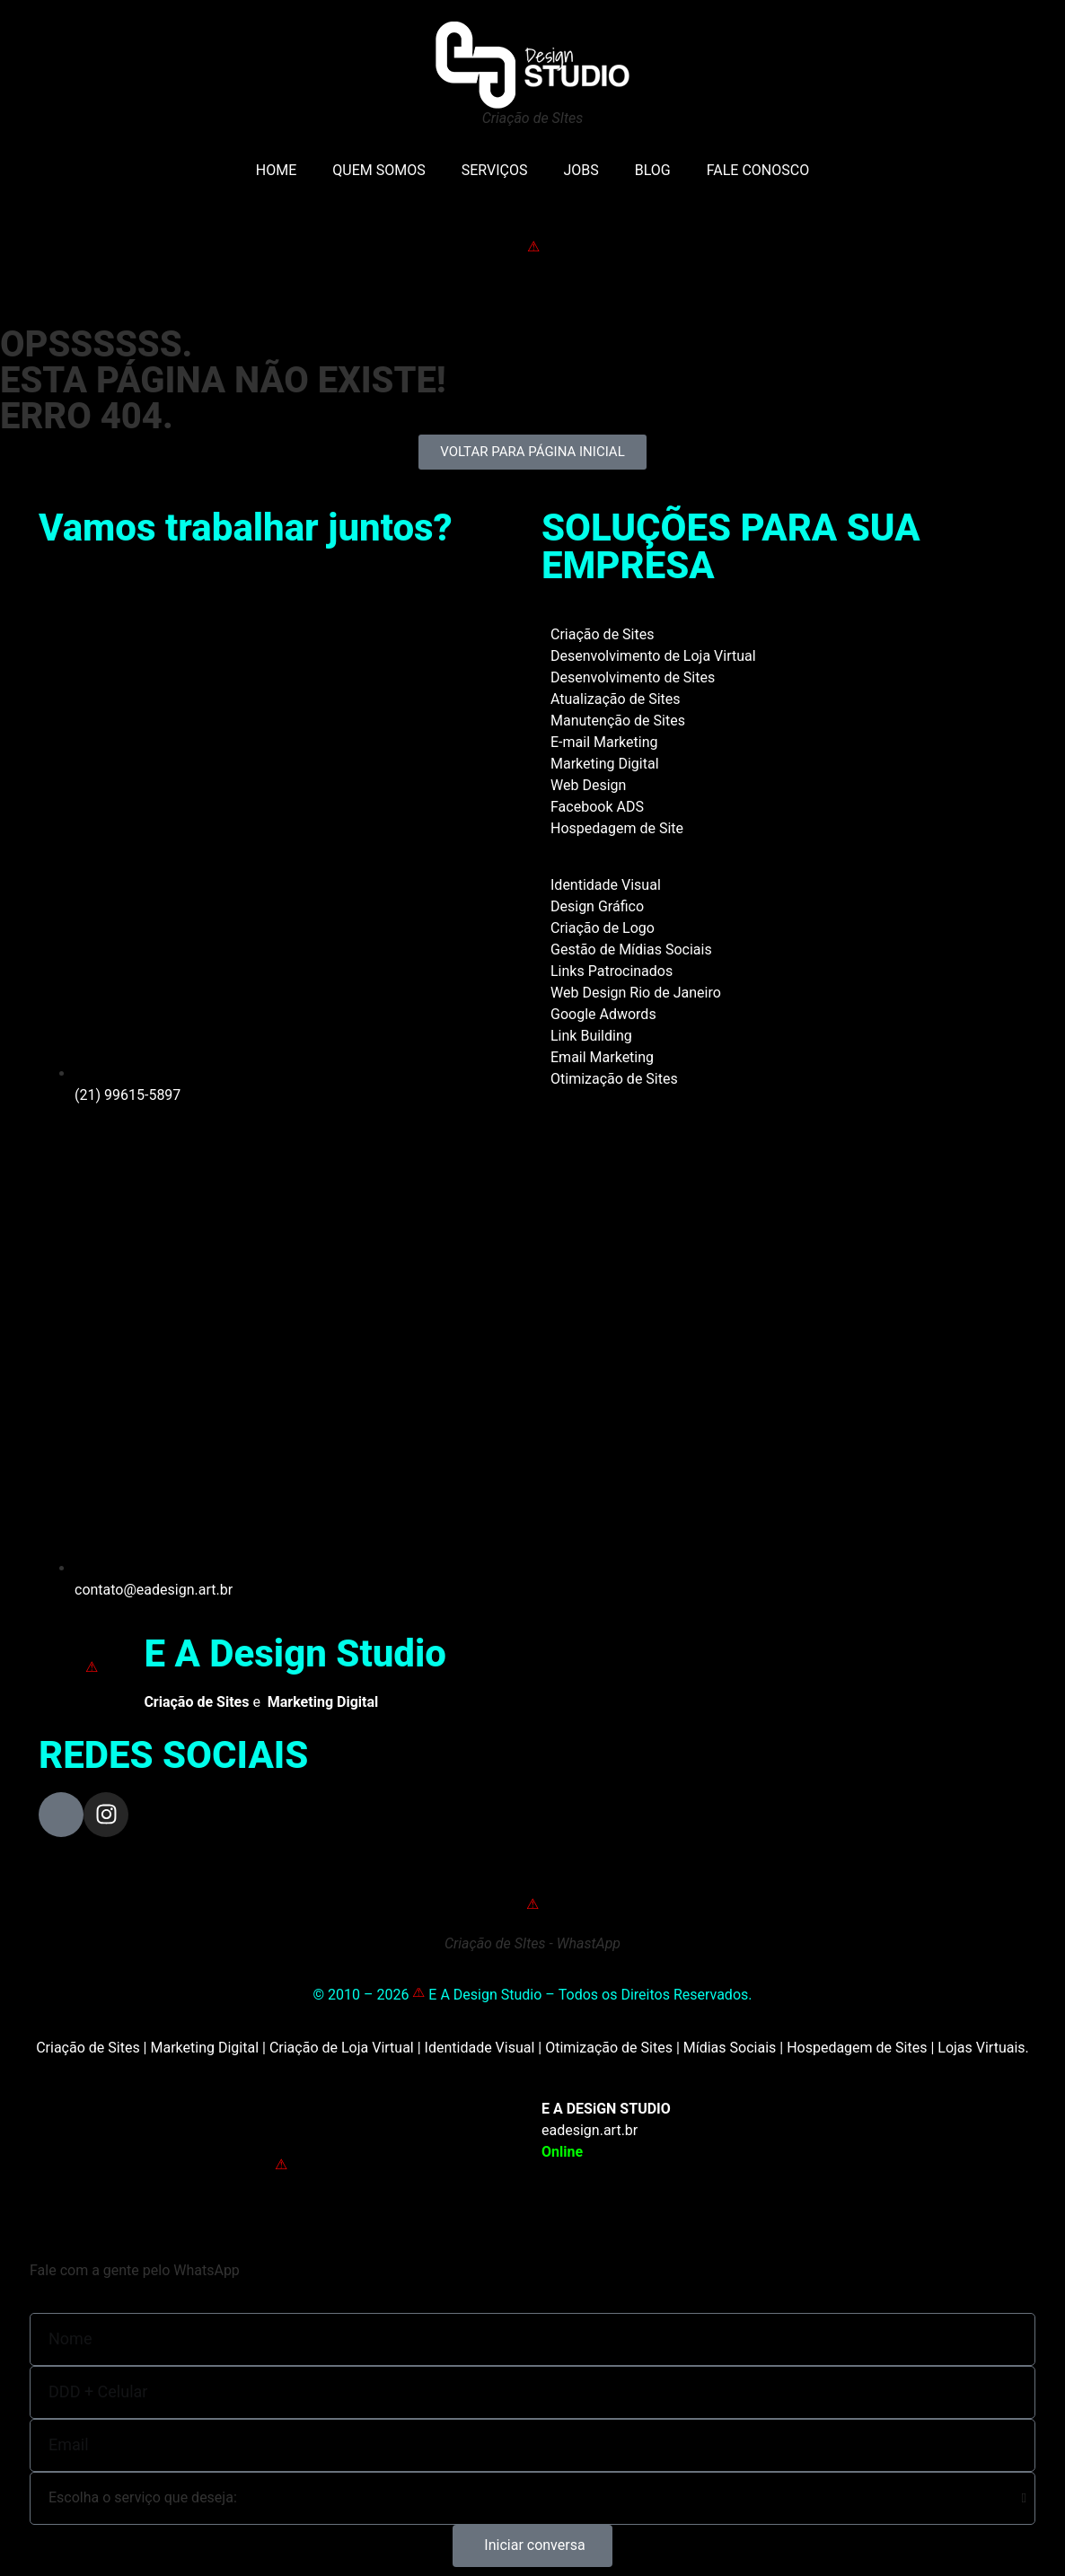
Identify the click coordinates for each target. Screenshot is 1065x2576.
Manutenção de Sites (617, 720)
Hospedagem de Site (616, 828)
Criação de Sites (602, 634)
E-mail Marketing (603, 742)
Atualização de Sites (615, 699)
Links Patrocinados (611, 971)
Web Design (588, 785)
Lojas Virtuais (981, 2047)
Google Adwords (603, 1014)
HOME (276, 170)
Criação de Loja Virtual (341, 2047)
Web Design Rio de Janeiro (635, 992)
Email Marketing (602, 1057)
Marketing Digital (604, 763)
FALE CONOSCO (758, 170)
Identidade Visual (605, 884)
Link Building (591, 1035)
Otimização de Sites (614, 1078)
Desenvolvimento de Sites (632, 677)
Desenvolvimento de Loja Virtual (653, 655)
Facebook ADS (597, 806)
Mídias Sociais (730, 2047)
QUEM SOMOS (378, 170)
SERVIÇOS (495, 170)
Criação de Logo (602, 927)
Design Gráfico (597, 906)
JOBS (580, 170)
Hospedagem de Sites (857, 2047)
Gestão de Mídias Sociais (631, 949)
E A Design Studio (295, 1653)
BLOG (653, 170)
